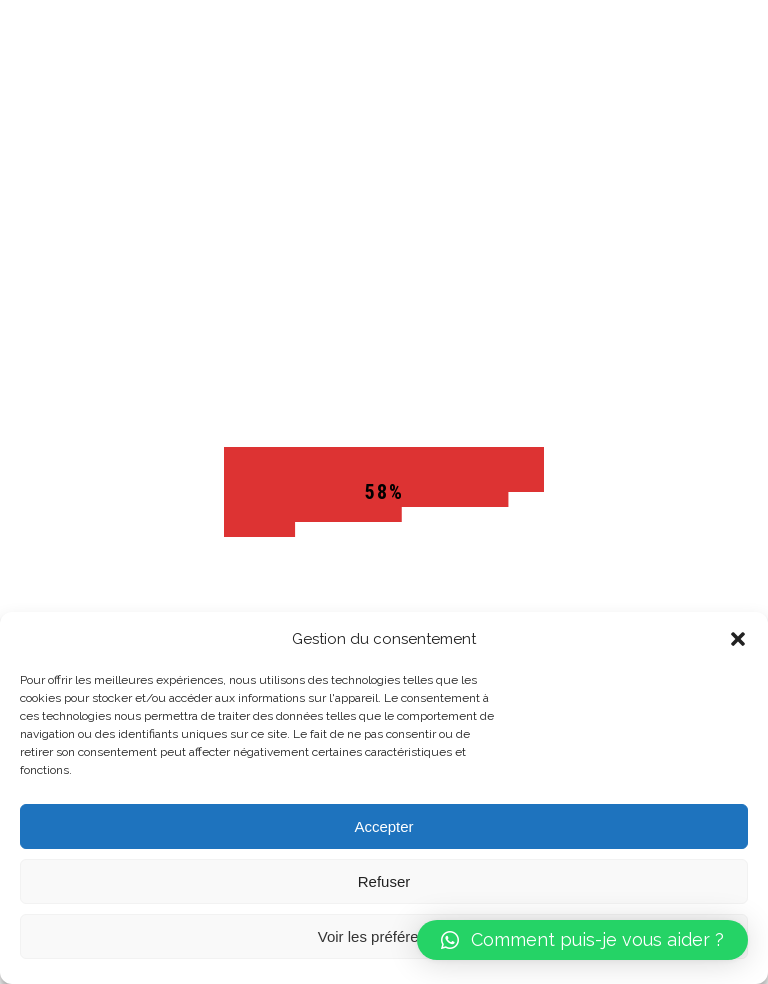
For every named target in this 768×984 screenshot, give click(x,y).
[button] (738, 639)
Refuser (384, 881)
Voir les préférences (384, 936)
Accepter (383, 826)
